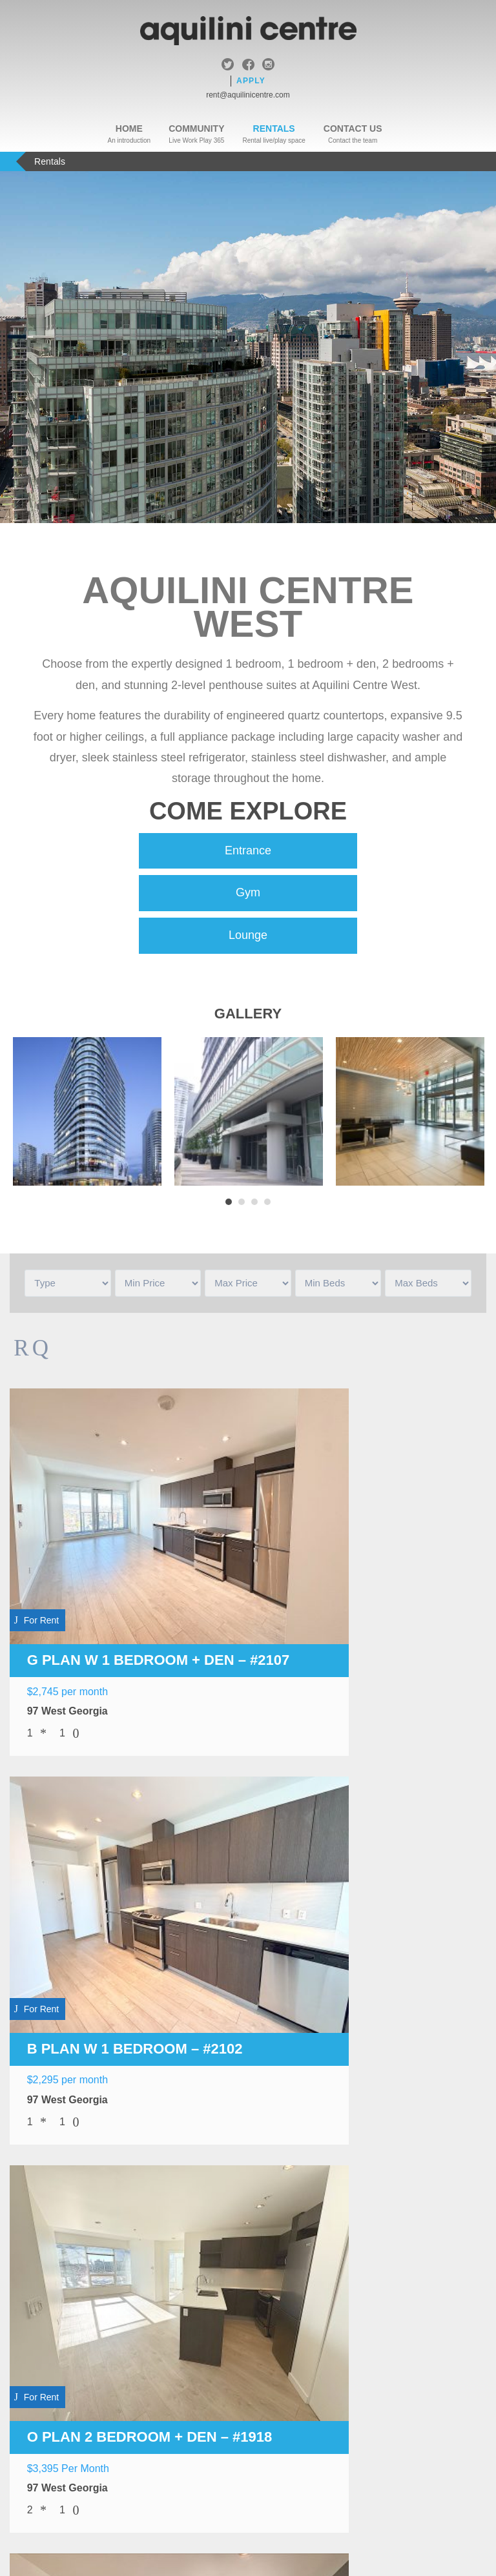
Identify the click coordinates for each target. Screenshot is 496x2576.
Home (129, 128)
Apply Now (248, 2421)
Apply (250, 80)
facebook (248, 65)
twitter (228, 65)
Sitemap (290, 2468)
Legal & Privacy (222, 2468)
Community (196, 128)
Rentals (274, 128)
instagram (268, 65)
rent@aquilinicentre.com (248, 94)
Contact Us (353, 128)
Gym (248, 893)
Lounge (248, 936)
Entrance (248, 851)
